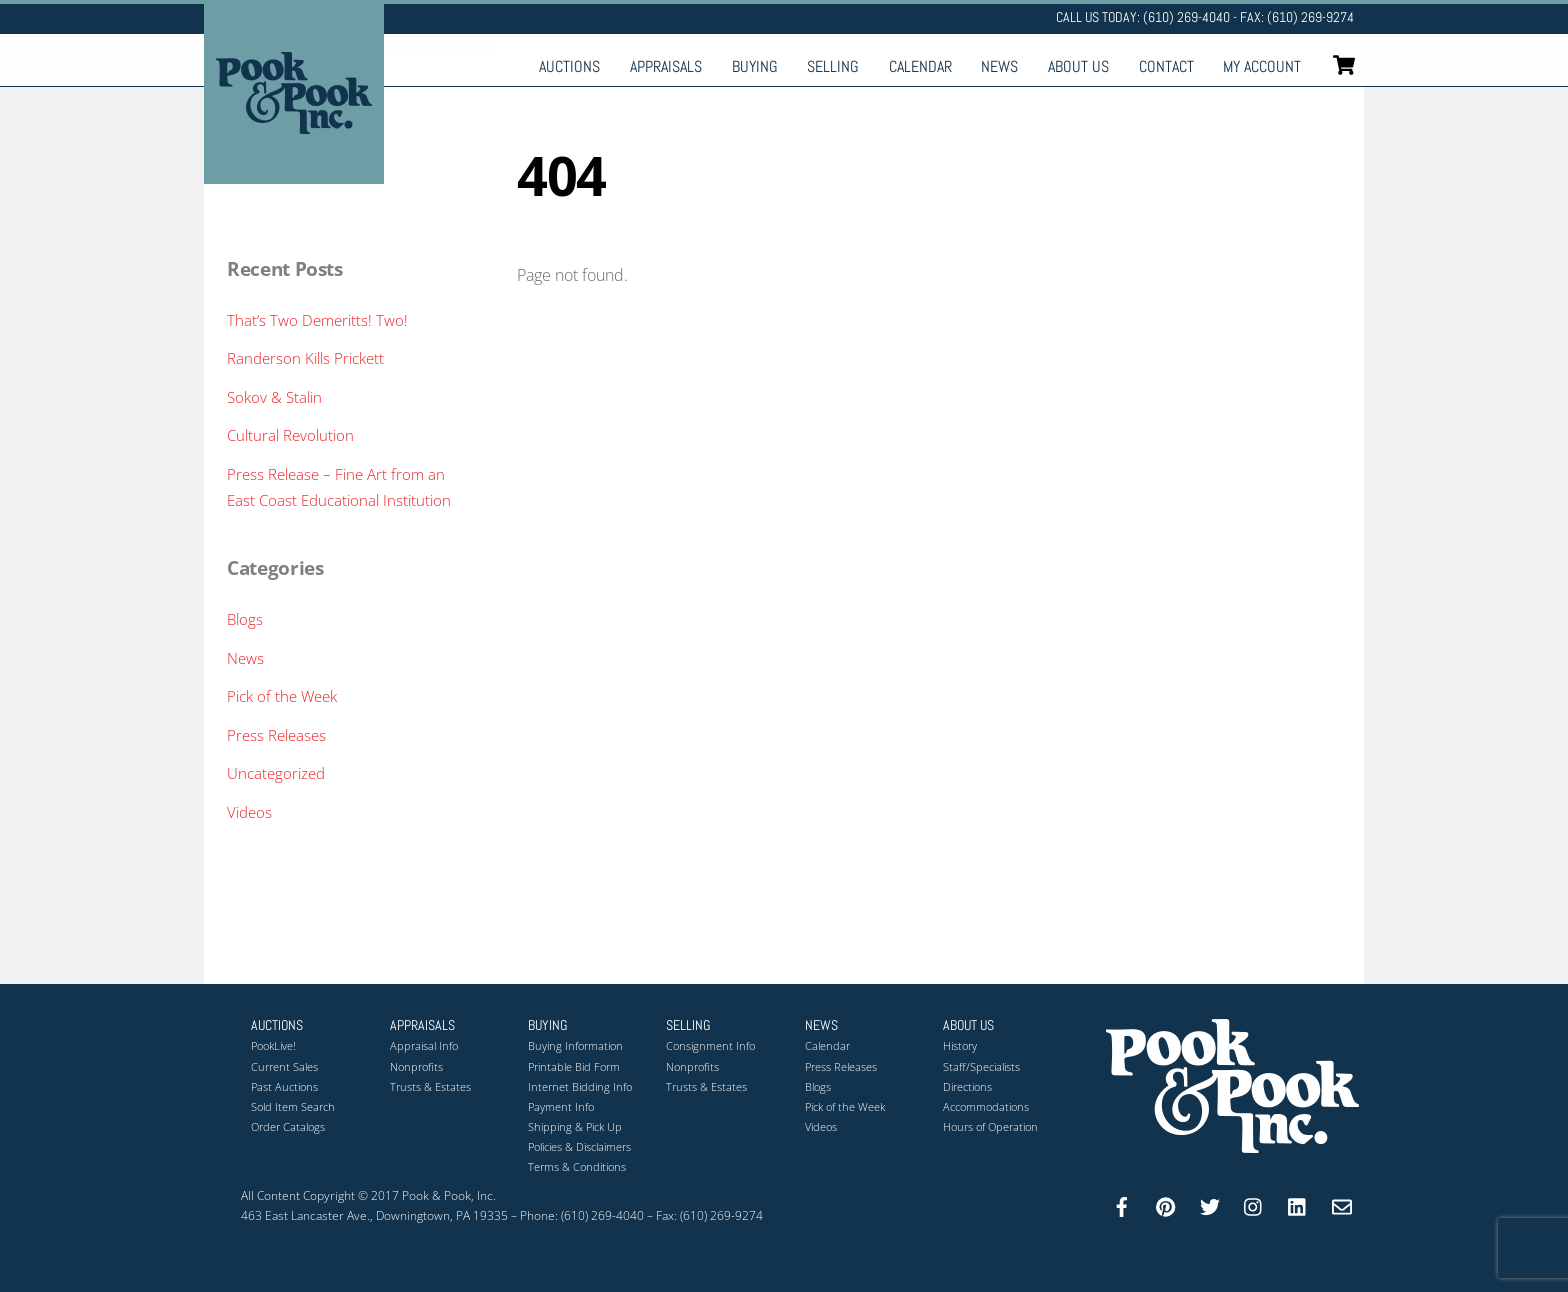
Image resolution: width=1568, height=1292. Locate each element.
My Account (1262, 66)
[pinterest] (1166, 1204)
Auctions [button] (277, 1025)
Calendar (920, 66)
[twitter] (1210, 1204)
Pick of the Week (282, 696)
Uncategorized (276, 773)
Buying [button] (547, 1025)
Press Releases (276, 735)
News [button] (821, 1025)
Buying (755, 66)
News (999, 66)
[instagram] (1254, 1204)
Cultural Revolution (290, 435)
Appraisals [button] (422, 1025)
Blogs (245, 619)
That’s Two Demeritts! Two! (317, 320)
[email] (1342, 1204)
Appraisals (666, 66)
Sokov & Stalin (274, 397)
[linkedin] (1298, 1204)
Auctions (569, 66)
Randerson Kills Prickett (305, 358)
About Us (1078, 66)
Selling (833, 66)
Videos (249, 812)
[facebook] (1122, 1204)
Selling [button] (688, 1025)
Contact (1166, 66)
